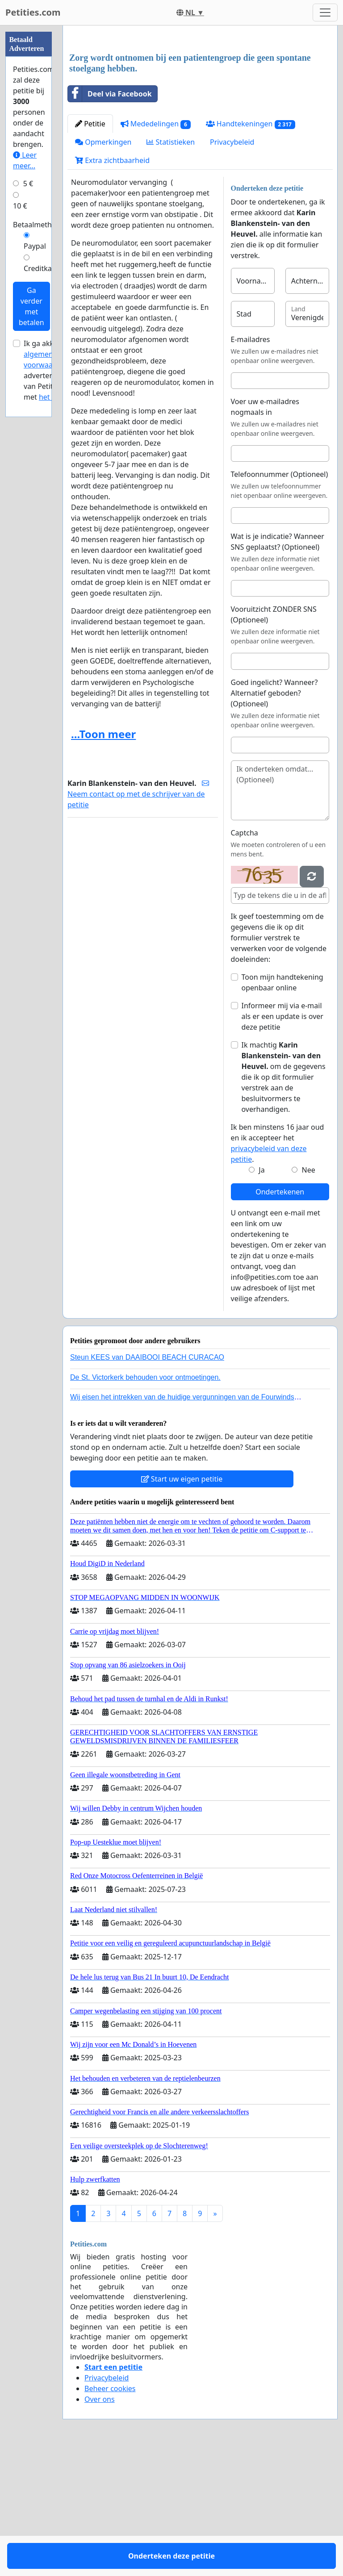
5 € (28, 183)
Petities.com (33, 12)
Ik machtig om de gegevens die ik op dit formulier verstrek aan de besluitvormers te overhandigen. (284, 1202)
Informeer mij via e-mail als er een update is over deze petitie (282, 1141)
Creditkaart (42, 268)
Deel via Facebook (110, 219)
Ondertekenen (279, 1317)
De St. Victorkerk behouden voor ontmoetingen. (145, 1502)
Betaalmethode (38, 225)
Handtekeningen (250, 249)
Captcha (244, 958)
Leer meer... (25, 160)
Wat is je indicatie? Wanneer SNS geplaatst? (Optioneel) (277, 666)
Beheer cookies (110, 2513)
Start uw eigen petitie (182, 1604)
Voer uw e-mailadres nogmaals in (265, 532)
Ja (261, 1295)
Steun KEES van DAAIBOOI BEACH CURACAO (147, 1482)
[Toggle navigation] (325, 12)
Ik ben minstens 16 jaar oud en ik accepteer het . (277, 1268)
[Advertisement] (200, 102)
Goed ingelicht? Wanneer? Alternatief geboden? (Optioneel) (274, 818)
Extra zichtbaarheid (112, 285)
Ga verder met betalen (31, 306)
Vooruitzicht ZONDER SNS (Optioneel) (274, 739)
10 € (20, 206)
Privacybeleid (232, 267)
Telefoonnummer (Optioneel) (279, 599)
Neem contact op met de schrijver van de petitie (138, 919)
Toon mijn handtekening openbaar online (282, 1107)
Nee (308, 1295)
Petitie (90, 249)
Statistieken (170, 267)
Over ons (99, 2524)
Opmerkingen (103, 267)
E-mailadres (250, 464)
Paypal (35, 246)
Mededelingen (156, 249)
